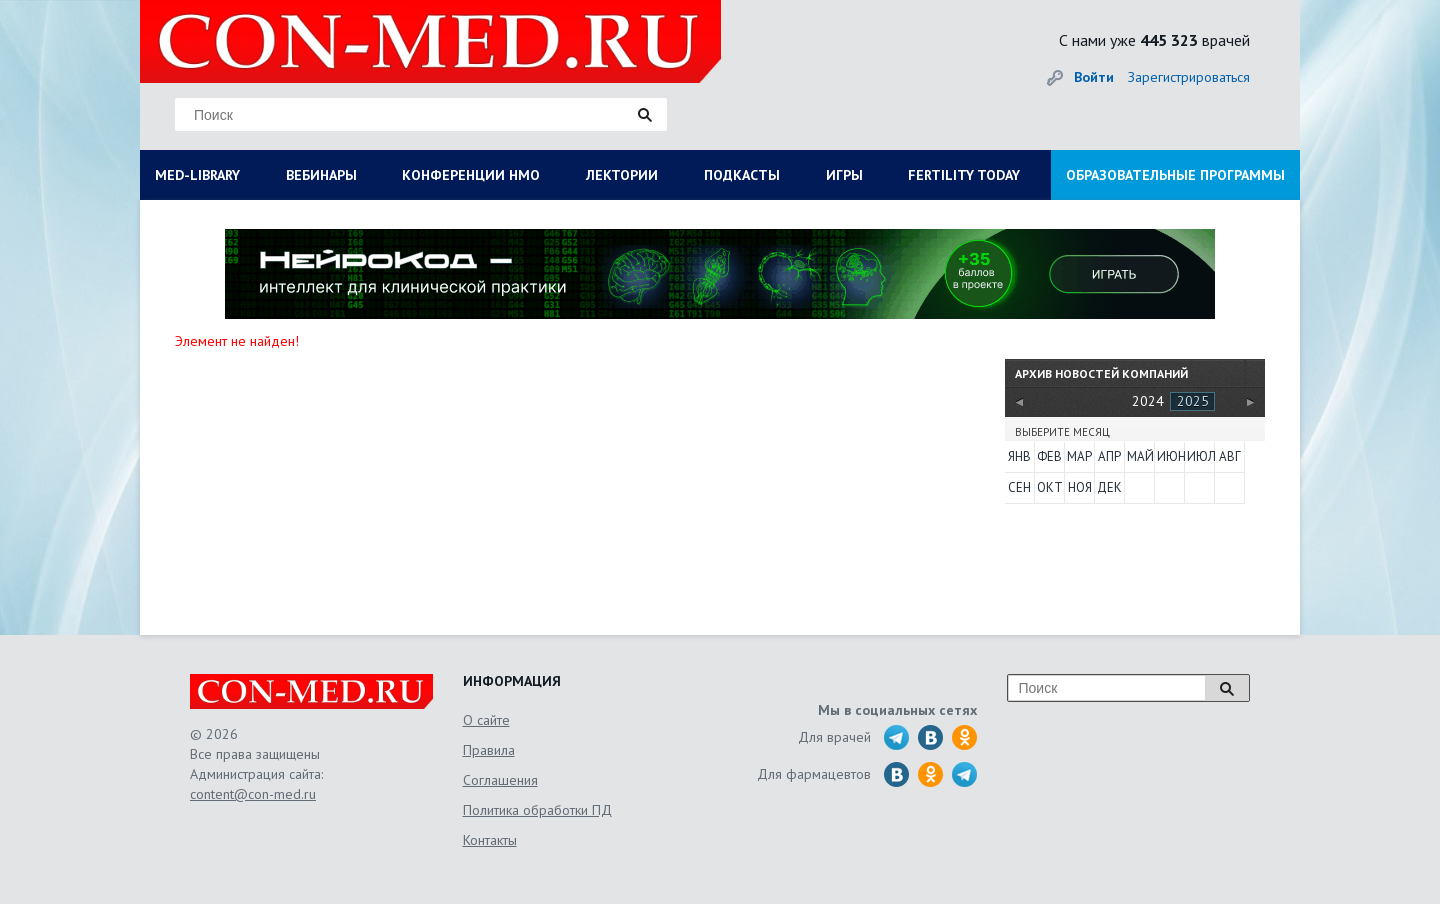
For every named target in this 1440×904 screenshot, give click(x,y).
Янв (1019, 456)
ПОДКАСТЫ (742, 175)
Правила (489, 750)
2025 (1193, 401)
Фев (1049, 456)
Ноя (1080, 487)
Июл (1200, 456)
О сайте (486, 720)
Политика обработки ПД (537, 810)
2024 (1148, 401)
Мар (1079, 456)
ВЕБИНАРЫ (321, 175)
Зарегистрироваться (1189, 77)
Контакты (490, 840)
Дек (1109, 487)
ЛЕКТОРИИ (622, 175)
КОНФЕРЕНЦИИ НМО (471, 175)
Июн (1170, 456)
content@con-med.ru (253, 794)
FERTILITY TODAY (964, 175)
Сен (1019, 487)
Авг (1230, 456)
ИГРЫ (844, 175)
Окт (1050, 487)
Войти (1094, 77)
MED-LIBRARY (197, 175)
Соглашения (500, 780)
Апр (1109, 456)
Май (1140, 456)
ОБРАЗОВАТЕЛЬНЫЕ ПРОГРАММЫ (1175, 175)
